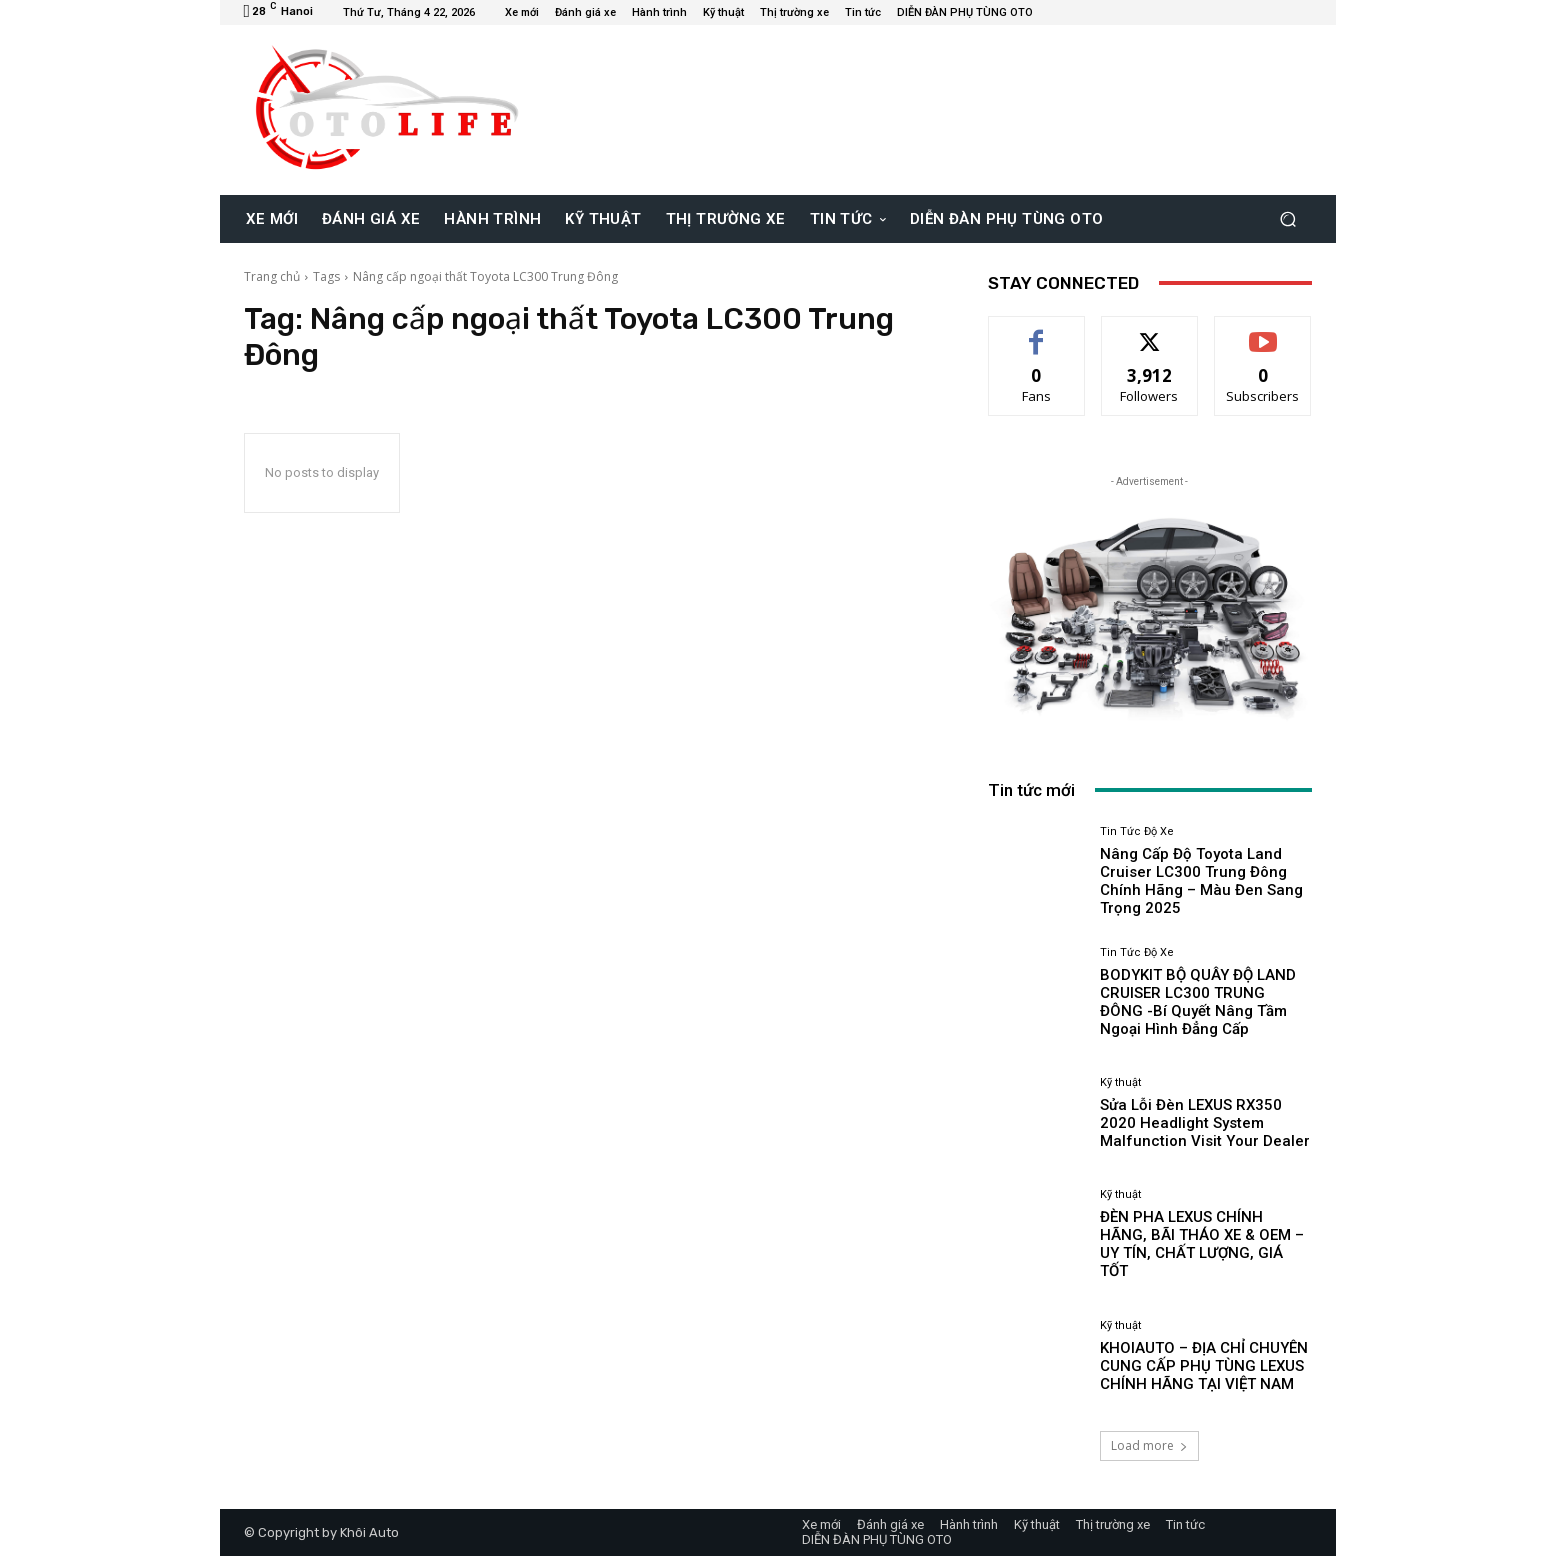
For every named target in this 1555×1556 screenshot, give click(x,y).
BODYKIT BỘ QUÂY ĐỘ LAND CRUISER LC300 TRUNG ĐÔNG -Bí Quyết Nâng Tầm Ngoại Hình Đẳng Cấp (1198, 1002)
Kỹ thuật (1120, 1082)
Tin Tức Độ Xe (1137, 831)
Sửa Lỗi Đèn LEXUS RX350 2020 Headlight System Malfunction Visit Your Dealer (1205, 1123)
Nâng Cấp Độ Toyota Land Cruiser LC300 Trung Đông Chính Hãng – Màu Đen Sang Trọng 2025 (1201, 881)
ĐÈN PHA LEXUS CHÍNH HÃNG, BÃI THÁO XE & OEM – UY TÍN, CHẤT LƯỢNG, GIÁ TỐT (1202, 1244)
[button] (1288, 218)
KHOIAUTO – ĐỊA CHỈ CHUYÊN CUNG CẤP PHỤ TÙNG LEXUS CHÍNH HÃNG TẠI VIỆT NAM (1204, 1366)
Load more (1149, 1445)
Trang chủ (272, 276)
